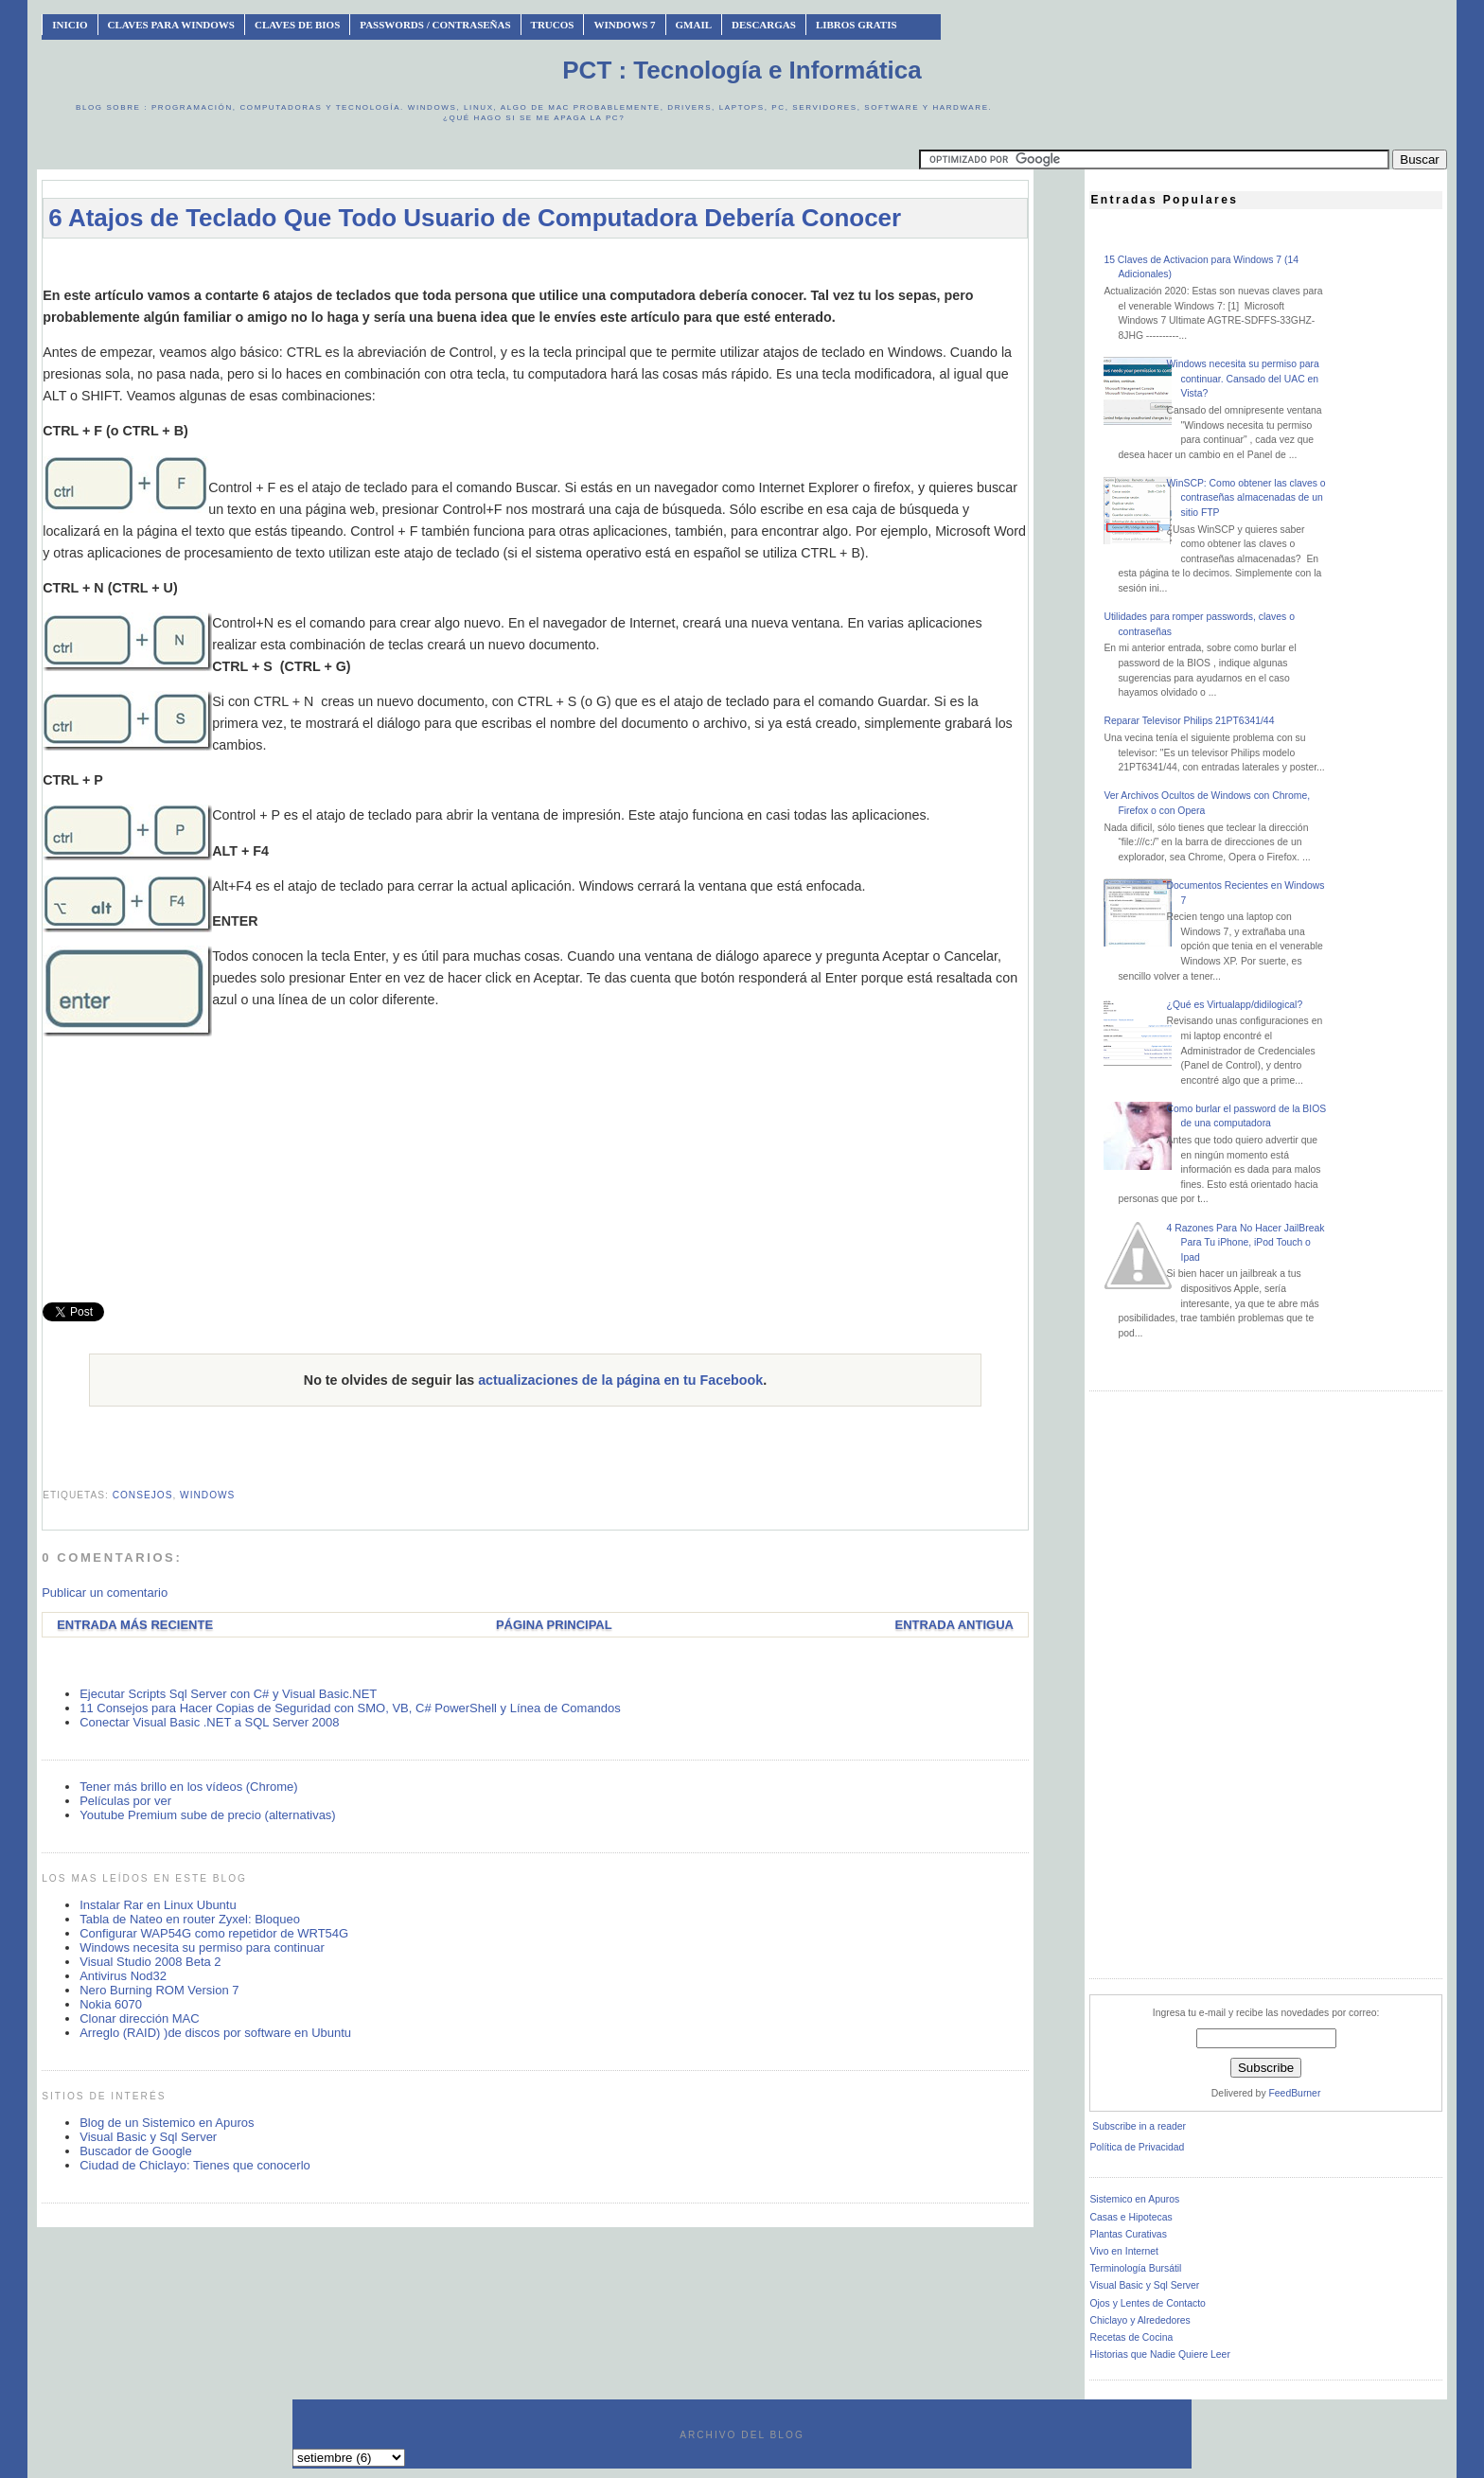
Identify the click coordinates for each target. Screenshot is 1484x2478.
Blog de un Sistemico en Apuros (167, 2122)
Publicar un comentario (105, 1592)
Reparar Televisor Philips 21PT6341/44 (1189, 721)
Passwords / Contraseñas (435, 24)
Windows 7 (624, 24)
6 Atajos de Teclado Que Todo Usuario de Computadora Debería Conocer (474, 218)
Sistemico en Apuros (1134, 2199)
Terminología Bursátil (1135, 2268)
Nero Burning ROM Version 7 (159, 1990)
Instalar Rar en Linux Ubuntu (158, 1905)
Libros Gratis (856, 24)
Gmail (694, 24)
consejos (143, 1495)
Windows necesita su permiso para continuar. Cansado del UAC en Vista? (1243, 378)
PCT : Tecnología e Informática (741, 70)
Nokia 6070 (111, 2004)
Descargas (764, 24)
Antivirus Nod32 (123, 1976)
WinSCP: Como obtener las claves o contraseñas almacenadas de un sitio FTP (1246, 498)
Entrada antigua (953, 1625)
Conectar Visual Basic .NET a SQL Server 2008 (209, 1722)
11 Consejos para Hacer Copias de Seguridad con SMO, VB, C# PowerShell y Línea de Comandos (350, 1708)
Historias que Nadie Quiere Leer (1159, 2354)
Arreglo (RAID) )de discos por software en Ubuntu (215, 2033)
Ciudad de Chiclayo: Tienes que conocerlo (195, 2165)
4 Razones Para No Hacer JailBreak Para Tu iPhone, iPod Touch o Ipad (1246, 1243)
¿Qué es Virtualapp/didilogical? (1235, 1005)
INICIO (69, 24)
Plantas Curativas (1127, 2234)
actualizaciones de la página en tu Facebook (620, 1380)
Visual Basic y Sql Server (148, 2137)
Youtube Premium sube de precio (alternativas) (208, 1815)
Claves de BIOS (297, 24)
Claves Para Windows (171, 24)
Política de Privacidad (1136, 2147)
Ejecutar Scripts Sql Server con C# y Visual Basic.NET (228, 1694)
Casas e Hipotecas (1130, 2217)
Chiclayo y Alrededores (1139, 2320)
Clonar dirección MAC (139, 2018)
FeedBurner (1294, 2093)
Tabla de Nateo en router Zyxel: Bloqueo (190, 1919)
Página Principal (554, 1625)
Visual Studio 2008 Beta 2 (150, 1962)
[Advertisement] (535, 262)
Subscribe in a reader (1139, 2126)
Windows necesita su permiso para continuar (202, 1947)
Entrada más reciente (135, 1625)
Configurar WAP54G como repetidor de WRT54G (214, 1933)
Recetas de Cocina (1131, 2337)
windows (207, 1495)
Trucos (552, 24)
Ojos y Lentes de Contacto (1147, 2303)
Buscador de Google (136, 2151)
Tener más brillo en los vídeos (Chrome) (188, 1786)
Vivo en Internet (1123, 2251)
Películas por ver (125, 1801)
